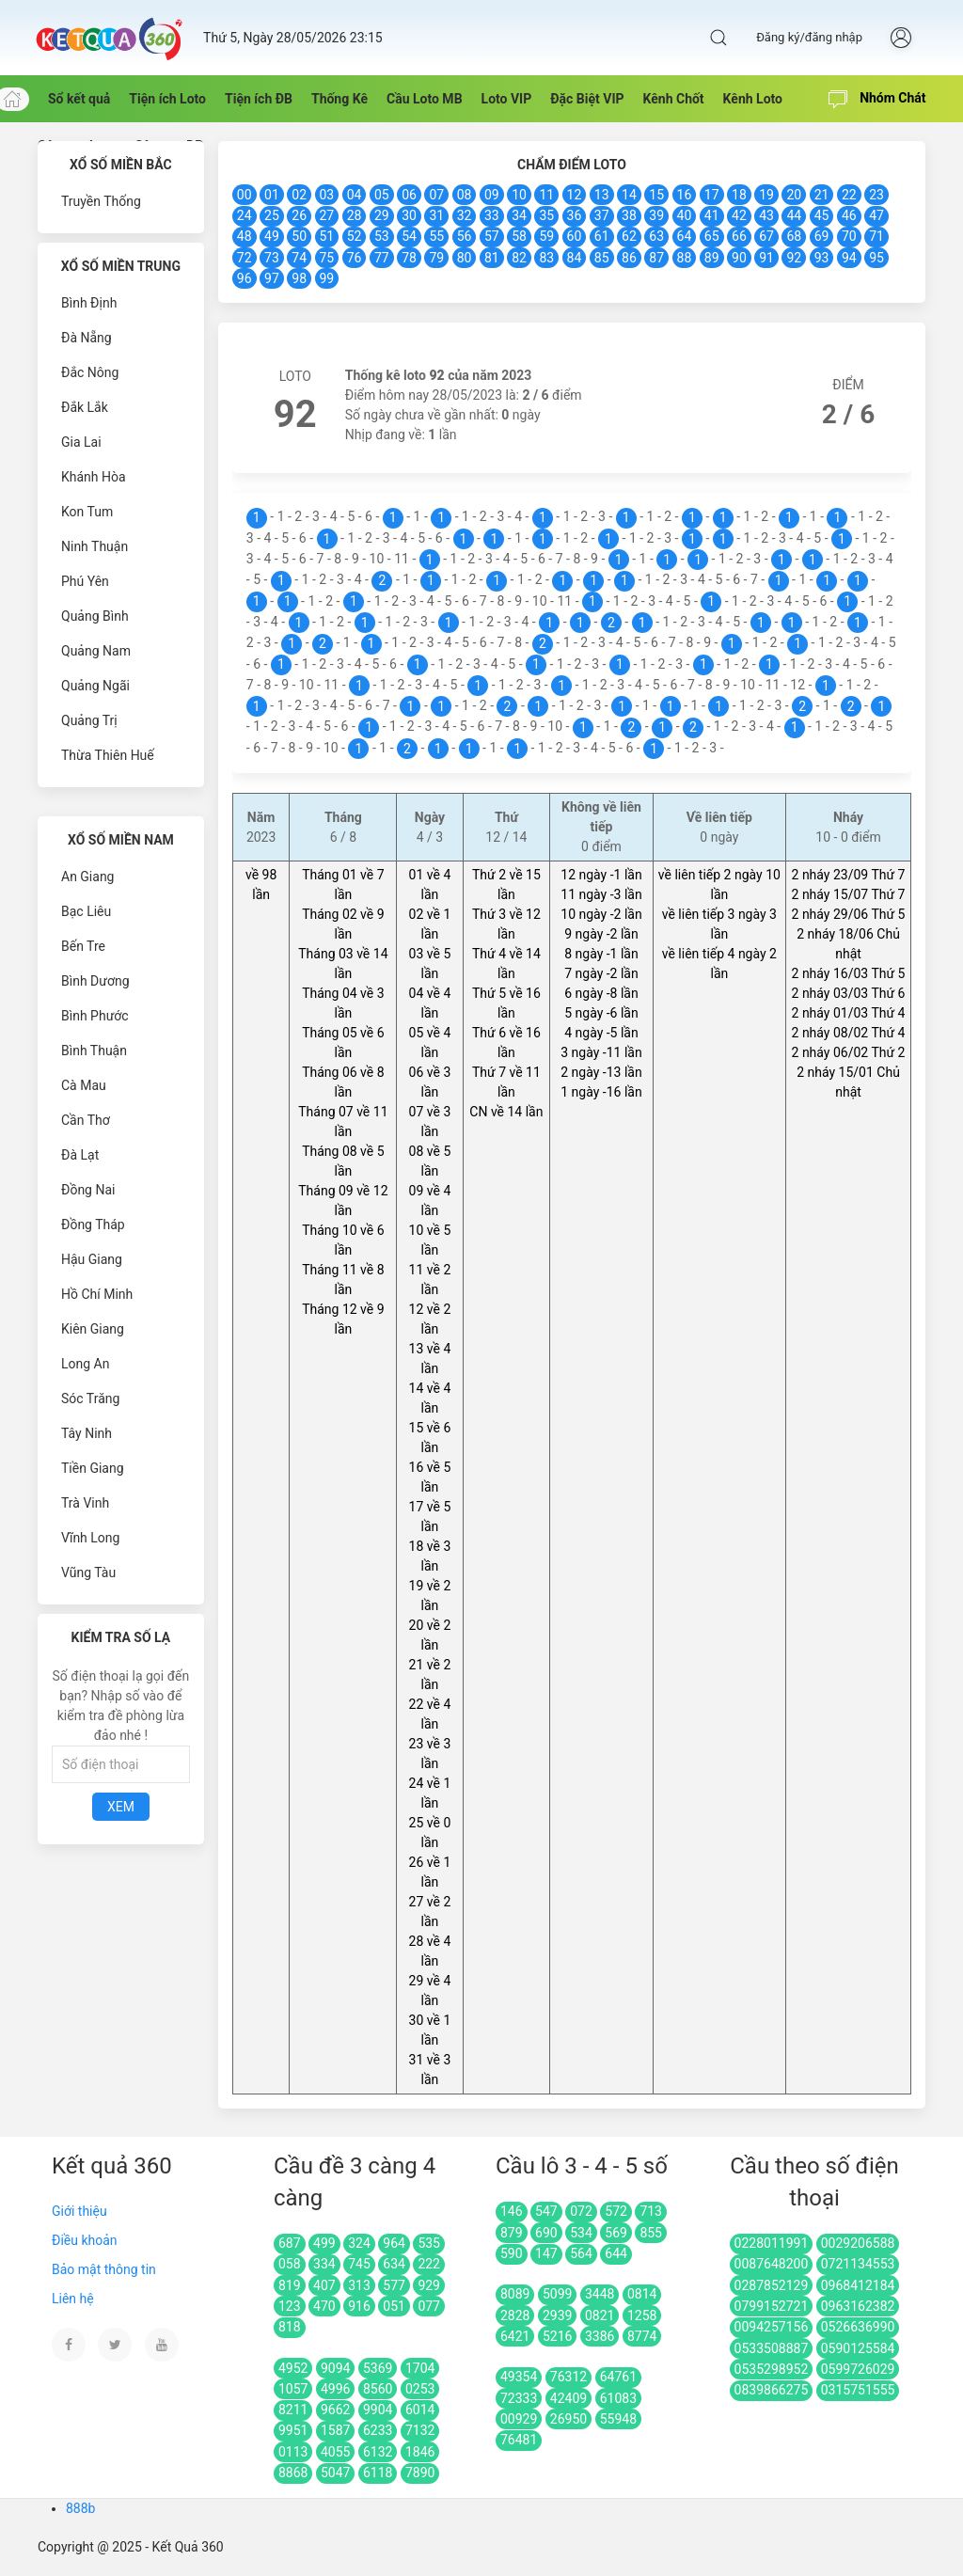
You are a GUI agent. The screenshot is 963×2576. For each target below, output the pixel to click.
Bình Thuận (94, 1050)
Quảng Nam (96, 650)
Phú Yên (85, 581)
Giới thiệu (79, 2211)
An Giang (88, 876)
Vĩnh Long (90, 1537)
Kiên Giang (92, 1328)
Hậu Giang (91, 1259)
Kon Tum (87, 511)
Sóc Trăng (90, 1398)
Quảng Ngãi (95, 685)
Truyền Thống (101, 201)
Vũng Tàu (88, 1572)
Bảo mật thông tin (104, 2269)
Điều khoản (85, 2240)
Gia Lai (81, 442)
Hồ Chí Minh (97, 1294)
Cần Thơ (85, 1120)
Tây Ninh (86, 1433)
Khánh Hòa (93, 476)
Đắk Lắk (84, 407)
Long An (85, 1363)
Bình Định (89, 302)
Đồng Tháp (93, 1224)
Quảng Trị (89, 720)
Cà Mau (83, 1085)
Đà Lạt (80, 1154)
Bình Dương (95, 980)
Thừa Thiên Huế (107, 755)
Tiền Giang (92, 1468)
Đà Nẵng (86, 337)
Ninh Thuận (94, 546)
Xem (120, 1806)
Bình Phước (95, 1015)
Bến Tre (83, 946)
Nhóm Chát (877, 99)
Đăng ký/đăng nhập (809, 37)
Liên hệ (73, 2298)
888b (80, 2508)
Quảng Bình (95, 616)
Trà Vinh (85, 1502)
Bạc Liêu (86, 911)
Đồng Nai (88, 1189)
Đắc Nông (89, 372)
